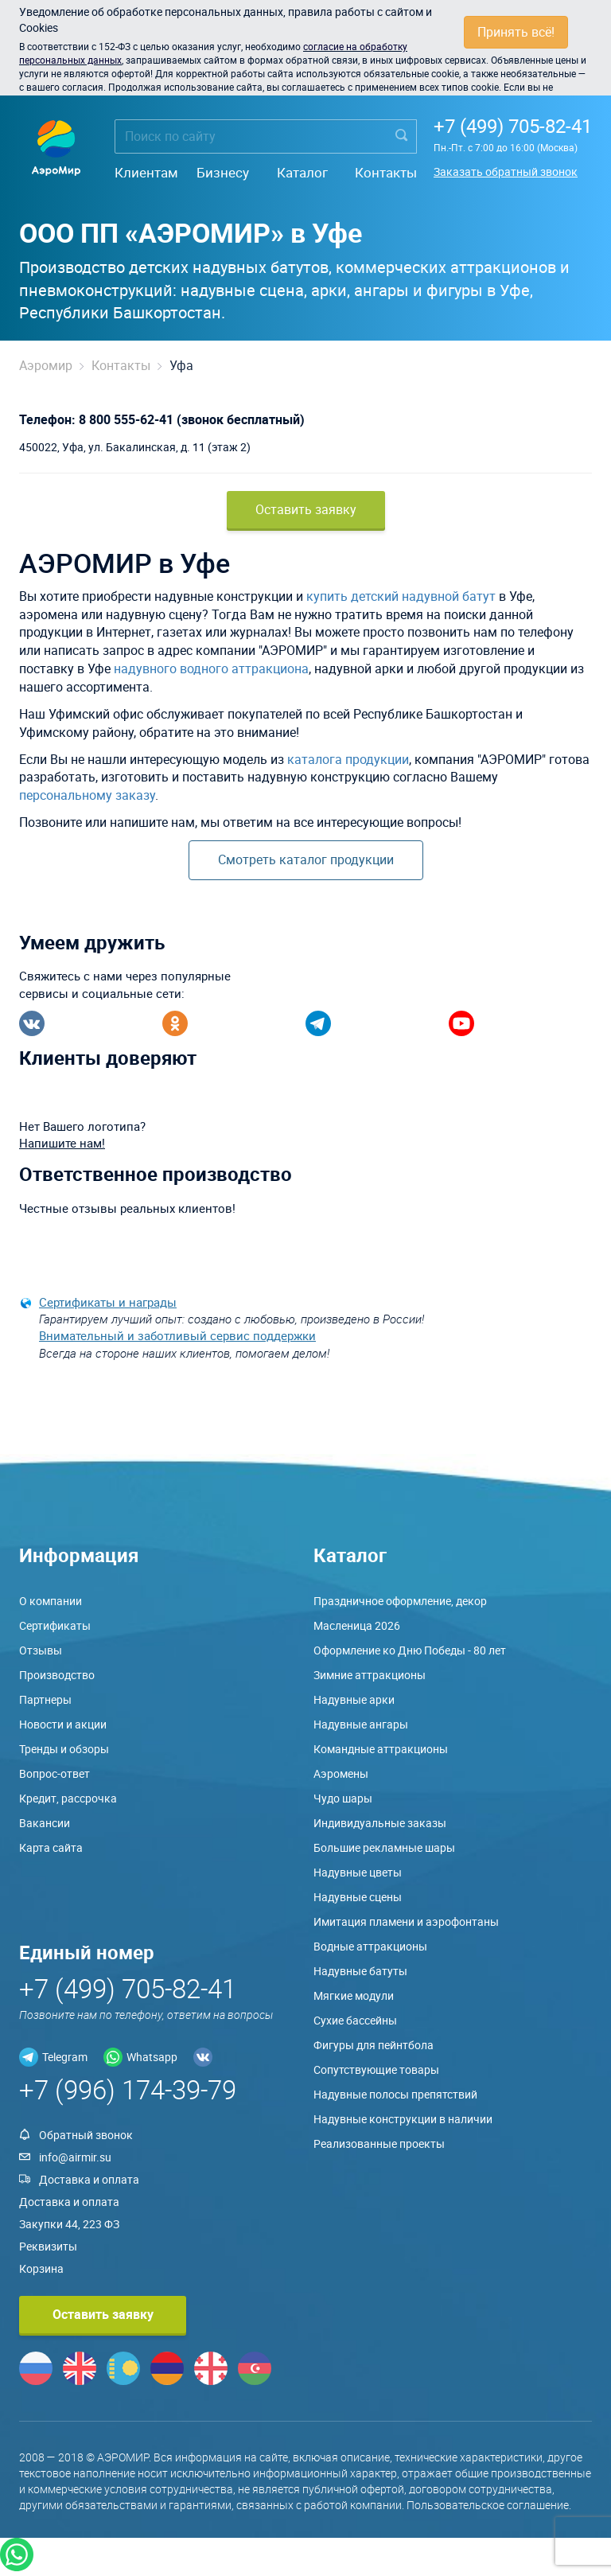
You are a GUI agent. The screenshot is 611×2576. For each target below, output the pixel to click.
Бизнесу (223, 172)
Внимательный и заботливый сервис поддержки (177, 1335)
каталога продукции (348, 759)
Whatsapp (151, 2056)
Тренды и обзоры (64, 1748)
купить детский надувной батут (401, 596)
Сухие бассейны (355, 2020)
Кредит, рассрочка (68, 1798)
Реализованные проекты (379, 2143)
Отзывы (40, 1650)
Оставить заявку (305, 509)
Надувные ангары (360, 1724)
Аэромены (340, 1773)
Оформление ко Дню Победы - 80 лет (409, 1650)
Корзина (41, 2268)
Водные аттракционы (370, 1946)
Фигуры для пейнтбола (373, 2044)
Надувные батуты (360, 1970)
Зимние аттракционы (369, 1674)
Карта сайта (51, 1847)
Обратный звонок (86, 2134)
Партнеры (45, 1699)
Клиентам (146, 172)
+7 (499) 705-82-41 (513, 125)
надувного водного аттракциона (211, 668)
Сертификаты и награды (108, 1302)
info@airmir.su (75, 2157)
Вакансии (44, 1822)
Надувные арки (354, 1699)
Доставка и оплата (89, 2179)
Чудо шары (342, 1798)
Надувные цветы (357, 1872)
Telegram (65, 2056)
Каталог (302, 172)
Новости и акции (63, 1724)
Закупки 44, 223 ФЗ (69, 2223)
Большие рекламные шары (384, 1847)
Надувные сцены (357, 1896)
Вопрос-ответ (54, 1773)
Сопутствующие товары (376, 2069)
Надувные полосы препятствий (395, 2094)
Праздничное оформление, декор (400, 1600)
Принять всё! (516, 32)
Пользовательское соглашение (488, 2504)
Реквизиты (48, 2246)
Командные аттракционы (380, 1748)
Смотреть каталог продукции (306, 859)
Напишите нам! (62, 1143)
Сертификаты (55, 1625)
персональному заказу (87, 795)
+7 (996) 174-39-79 (127, 2089)
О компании (50, 1600)
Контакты (386, 172)
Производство (57, 1674)
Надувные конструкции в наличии (402, 2118)
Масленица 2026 (356, 1625)
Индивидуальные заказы (379, 1822)
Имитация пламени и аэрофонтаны (406, 1921)
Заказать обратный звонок (506, 171)
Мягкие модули (353, 1995)
